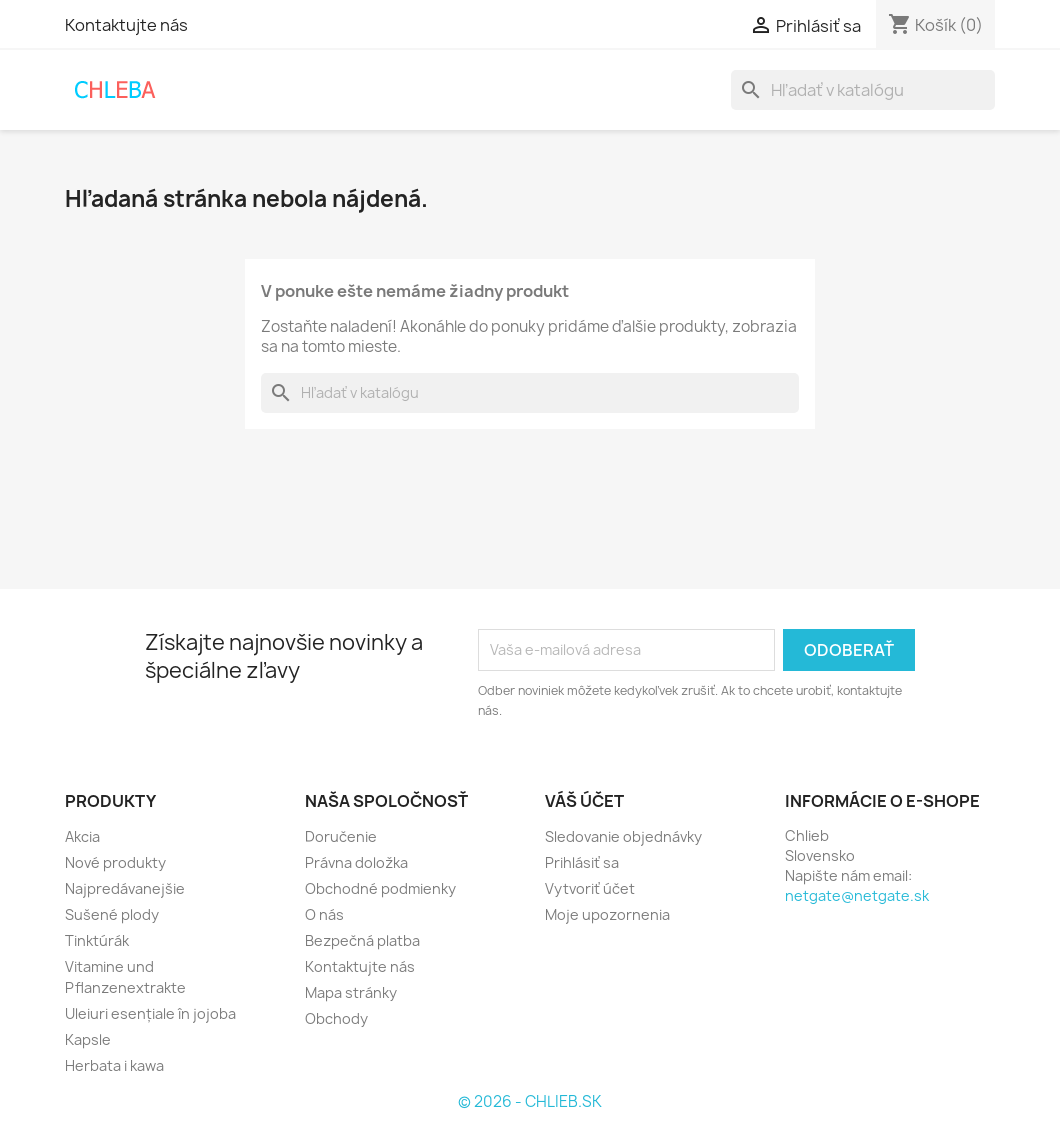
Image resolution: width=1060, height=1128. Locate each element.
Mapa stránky (351, 992)
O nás (324, 914)
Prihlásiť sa (582, 862)
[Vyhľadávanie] (863, 90)
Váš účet (584, 801)
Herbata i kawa (114, 1065)
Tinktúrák (97, 940)
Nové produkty (115, 862)
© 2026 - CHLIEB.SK (530, 1101)
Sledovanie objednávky (623, 836)
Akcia (82, 836)
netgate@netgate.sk (857, 895)
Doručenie (341, 836)
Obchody (336, 1018)
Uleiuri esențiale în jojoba (150, 1013)
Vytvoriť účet (590, 888)
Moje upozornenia (607, 914)
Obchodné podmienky (380, 888)
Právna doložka (356, 862)
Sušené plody (112, 914)
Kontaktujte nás (126, 25)
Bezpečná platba (362, 940)
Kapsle (88, 1039)
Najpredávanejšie (125, 888)
